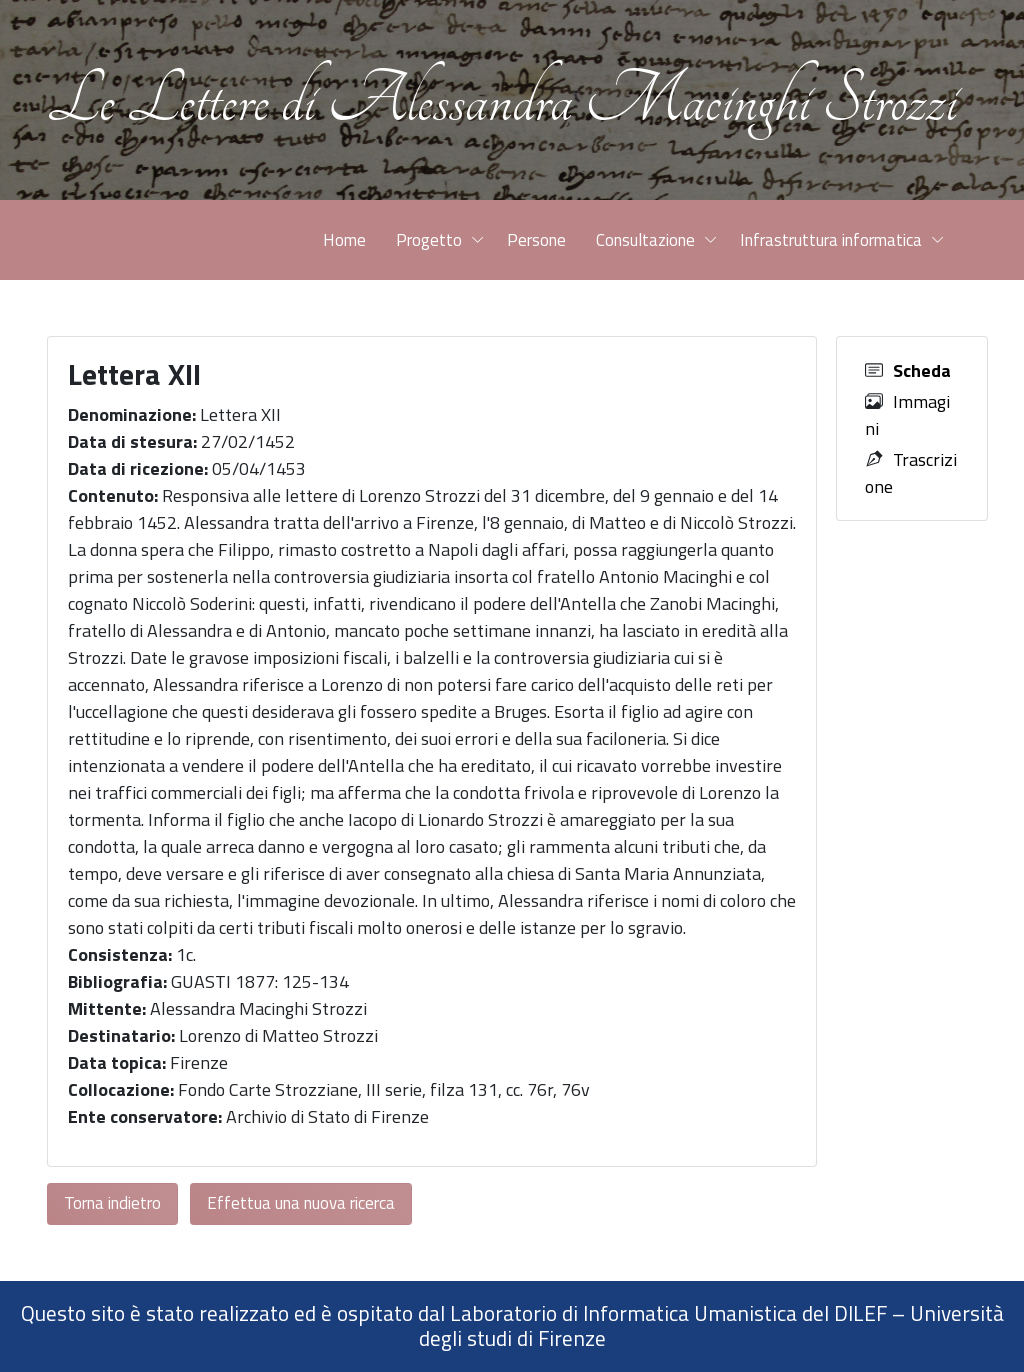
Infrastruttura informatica (831, 240)
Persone (536, 240)
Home (344, 240)
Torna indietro (112, 1203)
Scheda (922, 370)
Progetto (429, 240)
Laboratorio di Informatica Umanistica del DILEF (668, 1313)
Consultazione (645, 240)
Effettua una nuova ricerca (301, 1203)
